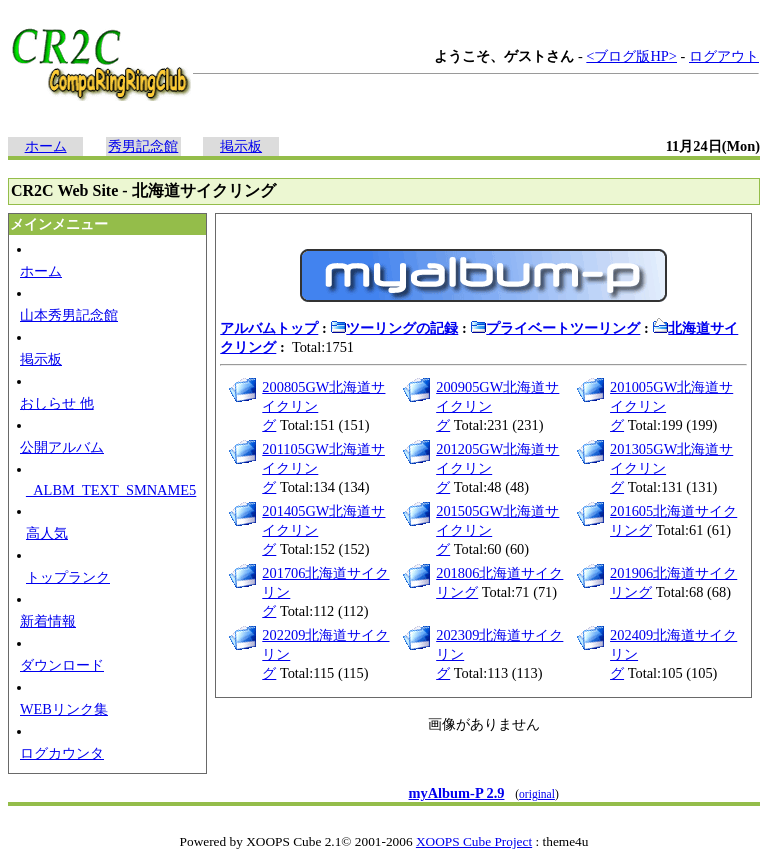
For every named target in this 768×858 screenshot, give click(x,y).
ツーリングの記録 (394, 328)
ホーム (46, 146)
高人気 (47, 533)
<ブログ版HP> (631, 56)
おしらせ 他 (57, 403)
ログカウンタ (62, 753)
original (537, 794)
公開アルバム (62, 447)
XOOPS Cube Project (474, 841)
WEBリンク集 (64, 709)
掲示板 (241, 146)
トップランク (68, 577)
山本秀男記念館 (69, 315)
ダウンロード (62, 665)
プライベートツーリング (555, 328)
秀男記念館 (143, 146)
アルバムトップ (269, 328)
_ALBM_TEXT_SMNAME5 (111, 490)
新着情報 (48, 621)
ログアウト (724, 56)
